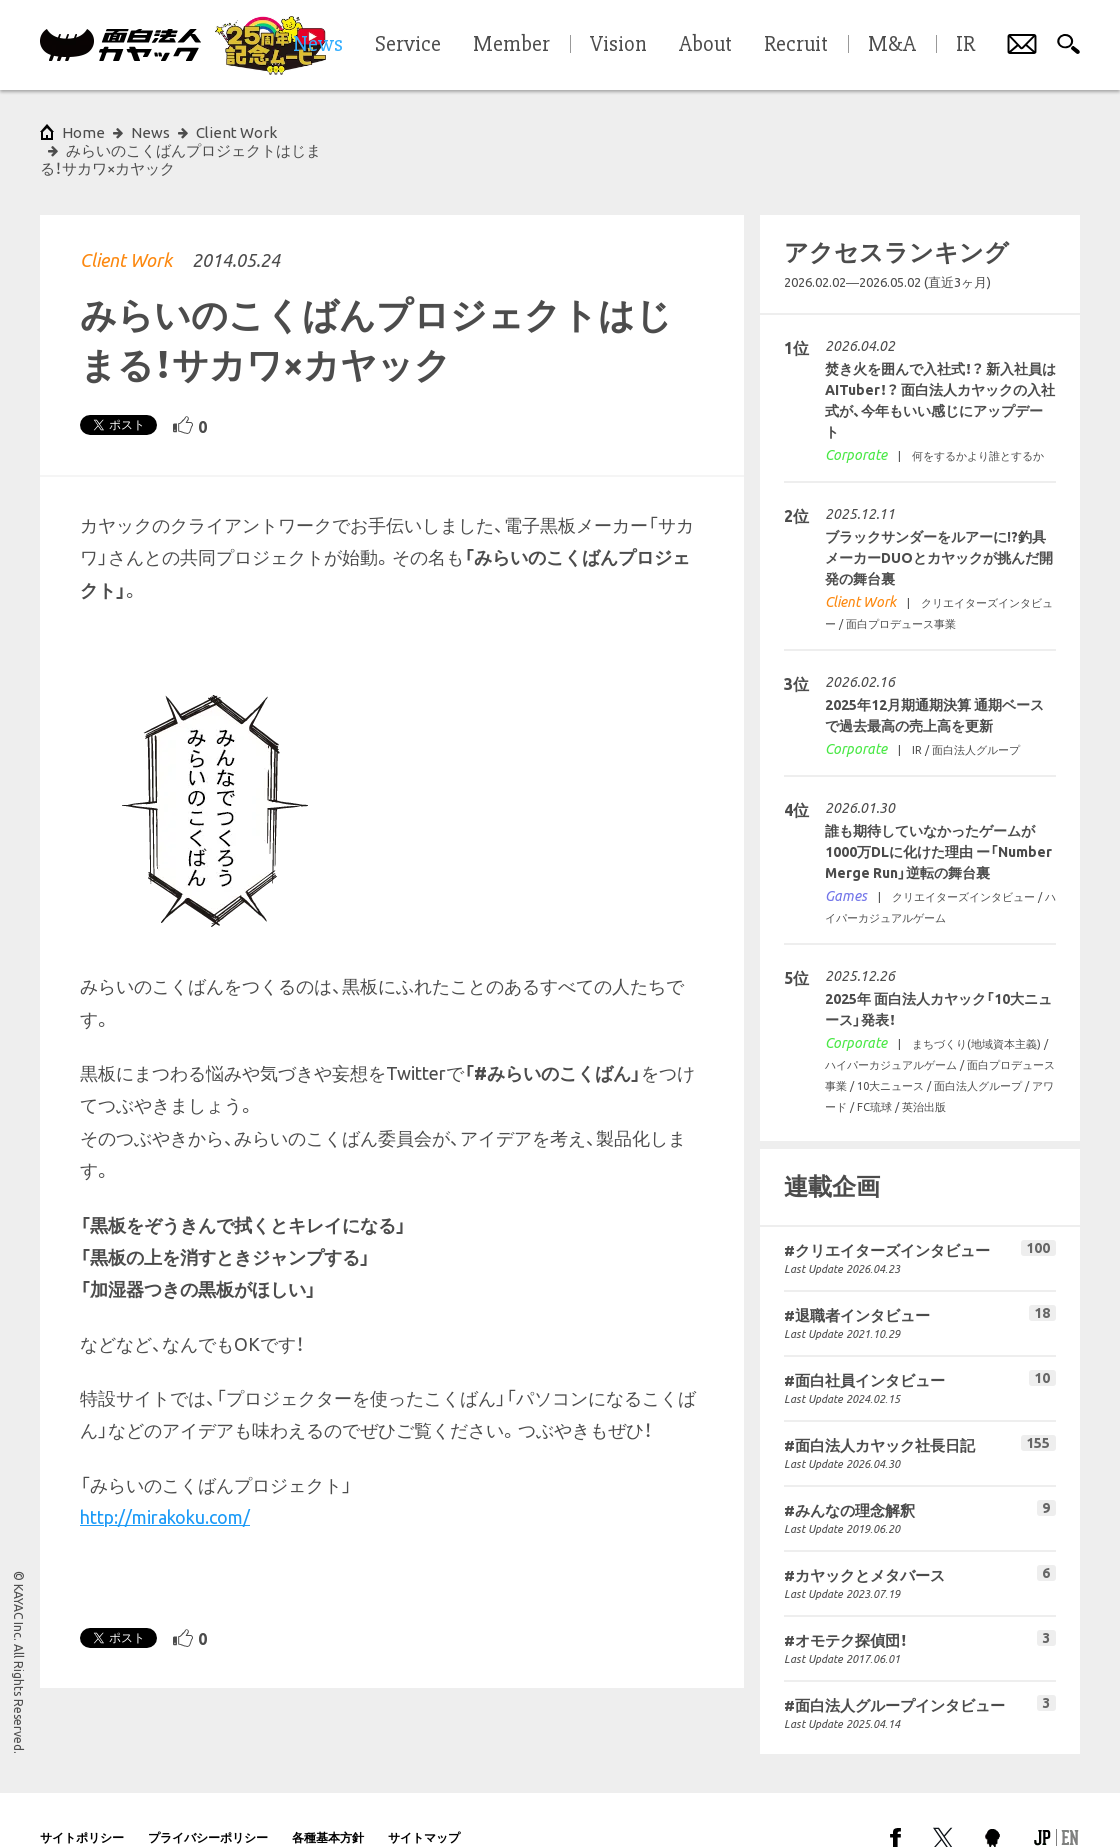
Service (408, 45)
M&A (892, 45)
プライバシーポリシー (208, 1801)
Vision (618, 45)
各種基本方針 (328, 1801)
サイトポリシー (82, 1801)
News (150, 132)
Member (511, 45)
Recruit (796, 45)
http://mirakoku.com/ (165, 1481)
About (705, 45)
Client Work (126, 224)
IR (965, 45)
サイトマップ (424, 1801)
